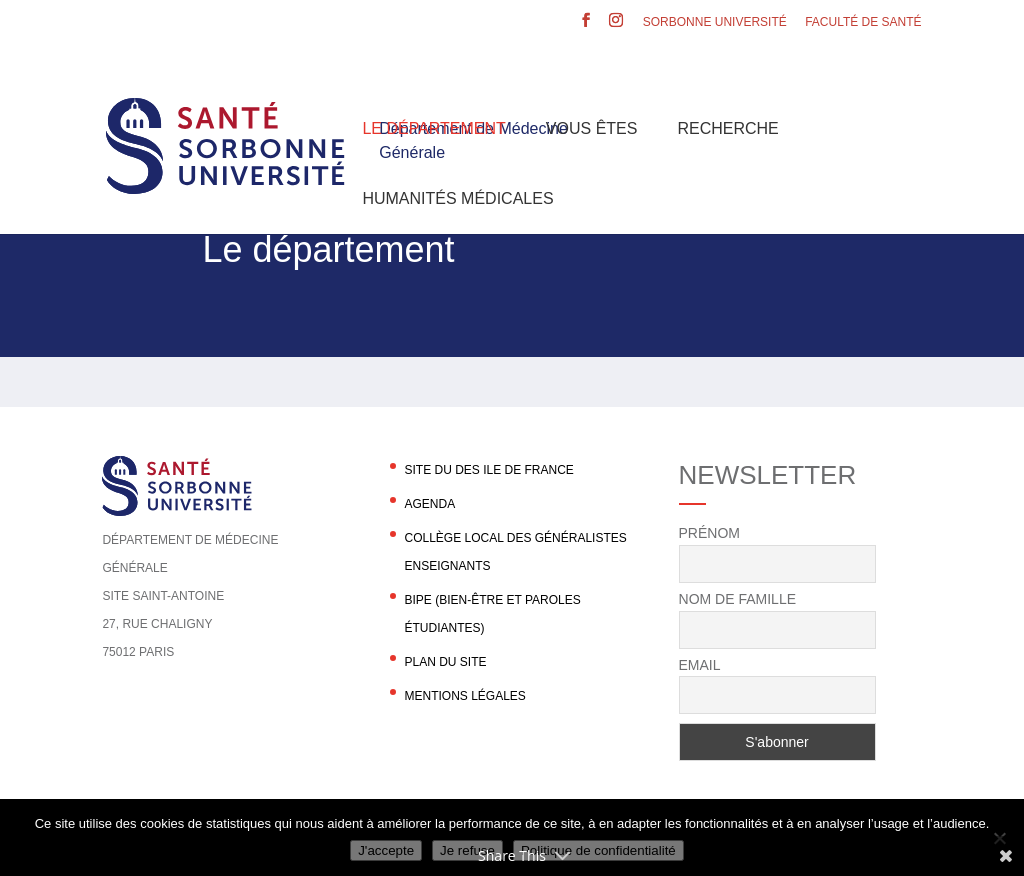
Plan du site (445, 662)
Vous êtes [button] (592, 128)
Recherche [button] (727, 128)
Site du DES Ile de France (488, 470)
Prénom (709, 533)
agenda (429, 504)
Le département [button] (433, 128)
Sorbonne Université (715, 22)
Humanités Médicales (457, 198)
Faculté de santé (863, 22)
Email (700, 665)
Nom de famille (737, 599)
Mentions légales (464, 696)
